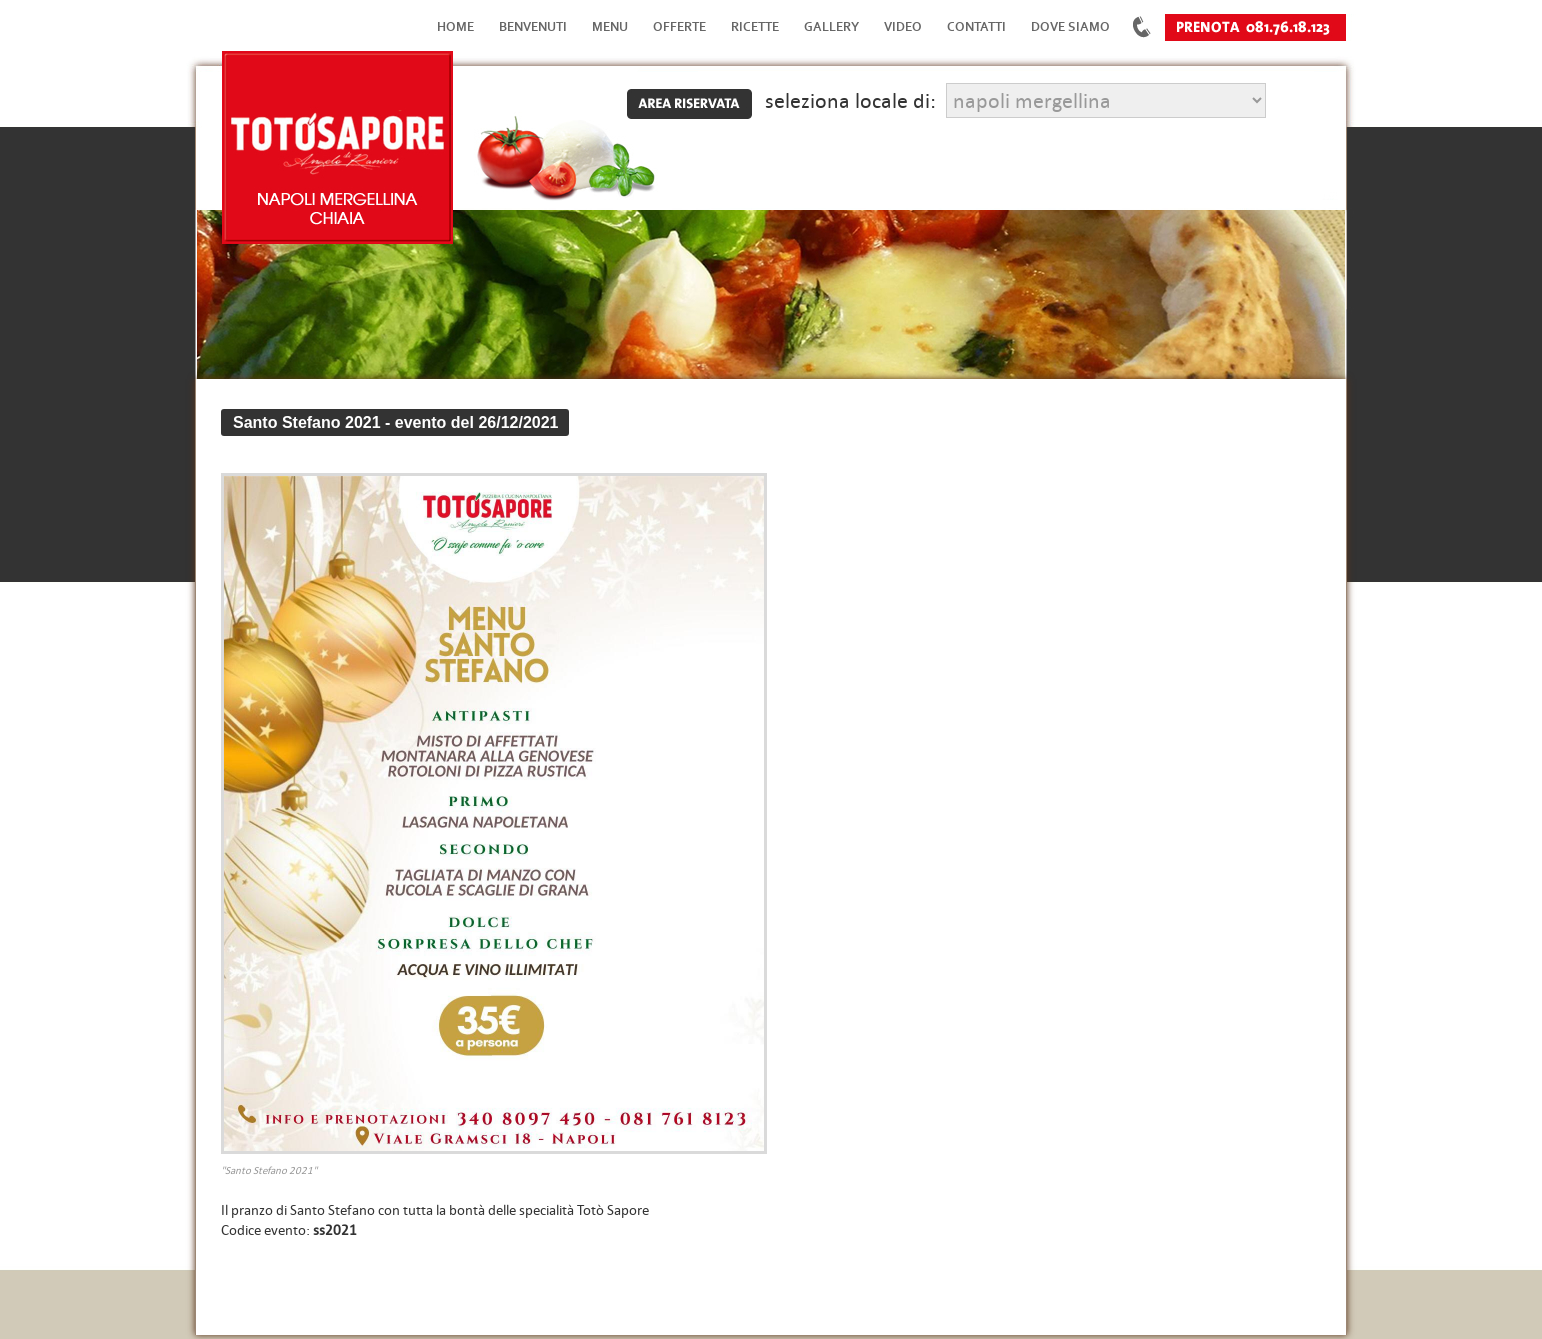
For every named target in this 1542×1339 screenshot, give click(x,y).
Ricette (755, 26)
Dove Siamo (1070, 26)
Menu (610, 26)
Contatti (976, 26)
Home (455, 26)
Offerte (679, 26)
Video (903, 26)
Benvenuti (533, 26)
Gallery (831, 26)
